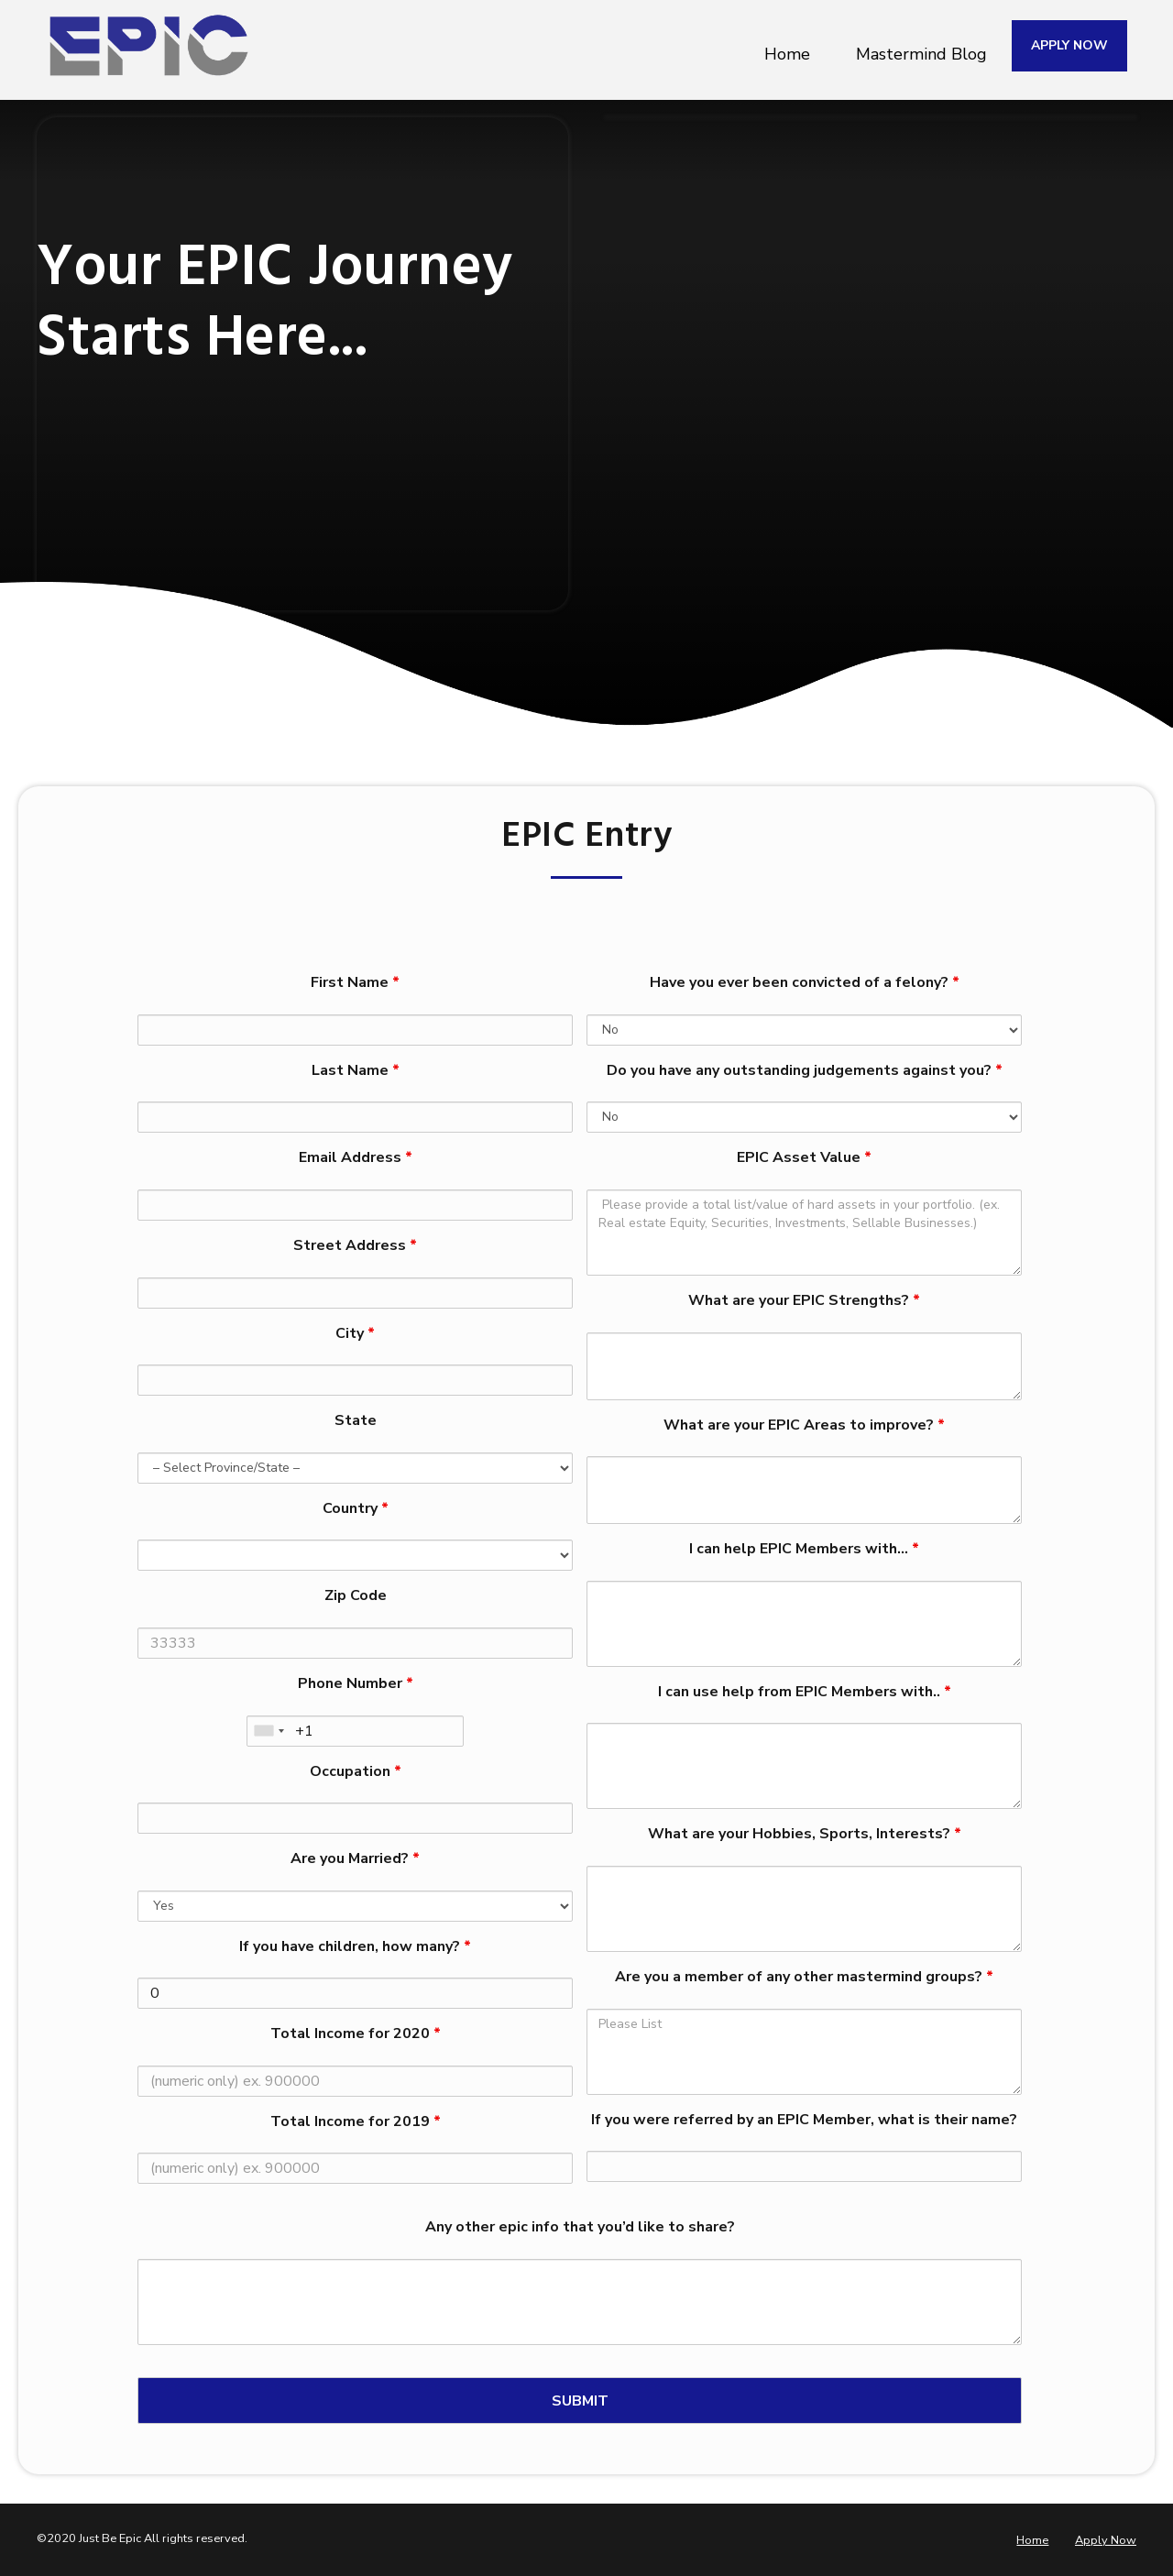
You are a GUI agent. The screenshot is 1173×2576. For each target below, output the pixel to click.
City (355, 1333)
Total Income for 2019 (355, 2121)
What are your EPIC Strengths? (804, 1300)
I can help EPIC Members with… (804, 1549)
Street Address (355, 1245)
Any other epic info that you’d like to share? (580, 2227)
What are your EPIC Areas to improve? (804, 1425)
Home (787, 46)
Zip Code (355, 1595)
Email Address (355, 1157)
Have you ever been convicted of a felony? (804, 982)
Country (356, 1508)
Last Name (356, 1070)
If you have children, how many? (355, 1946)
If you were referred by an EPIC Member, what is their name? (804, 2120)
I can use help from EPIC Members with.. (804, 1692)
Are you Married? (355, 1858)
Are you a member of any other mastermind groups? (804, 1977)
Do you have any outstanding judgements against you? (805, 1070)
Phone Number (355, 1683)
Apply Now (1105, 2540)
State (355, 1420)
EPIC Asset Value (804, 1157)
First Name (355, 982)
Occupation (355, 1771)
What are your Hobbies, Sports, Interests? (804, 1834)
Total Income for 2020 (355, 2033)
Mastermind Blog (921, 46)
